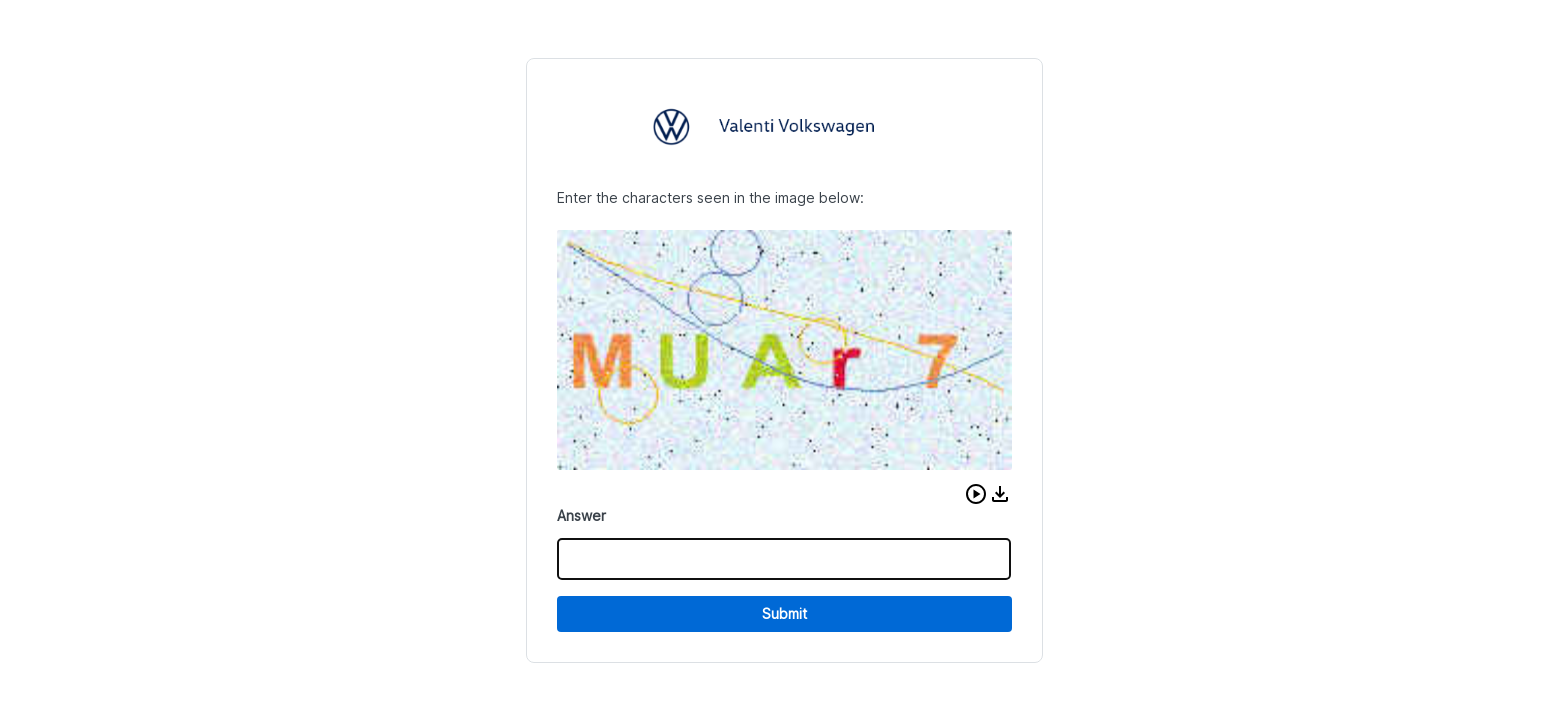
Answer (581, 515)
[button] (976, 494)
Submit (784, 613)
